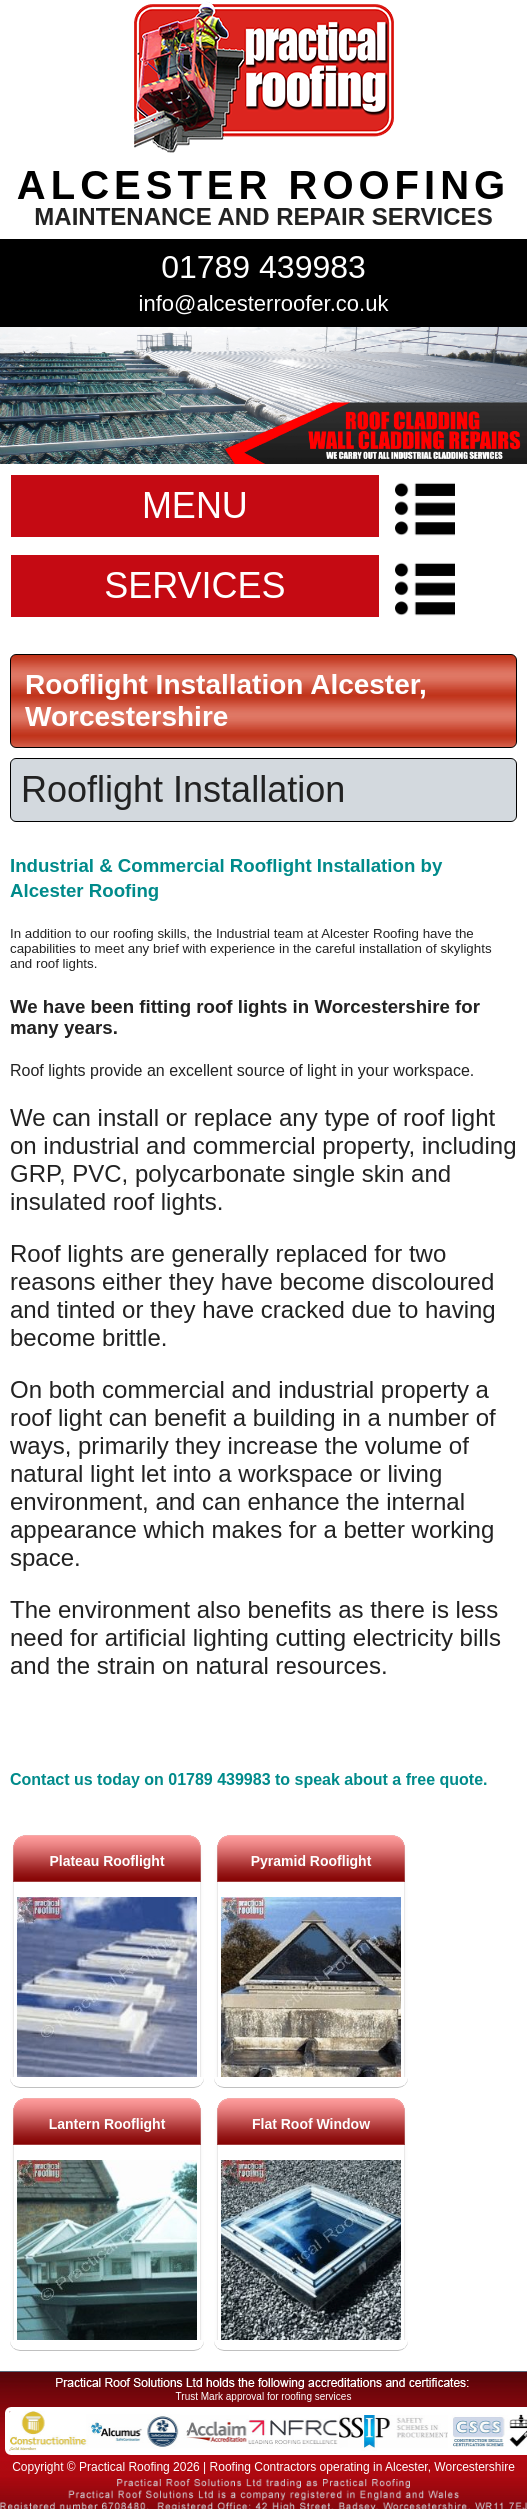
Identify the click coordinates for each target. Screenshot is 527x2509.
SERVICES (194, 585)
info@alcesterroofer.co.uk (264, 303)
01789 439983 (263, 267)
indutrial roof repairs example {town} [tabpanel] (263, 395)
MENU (195, 505)
